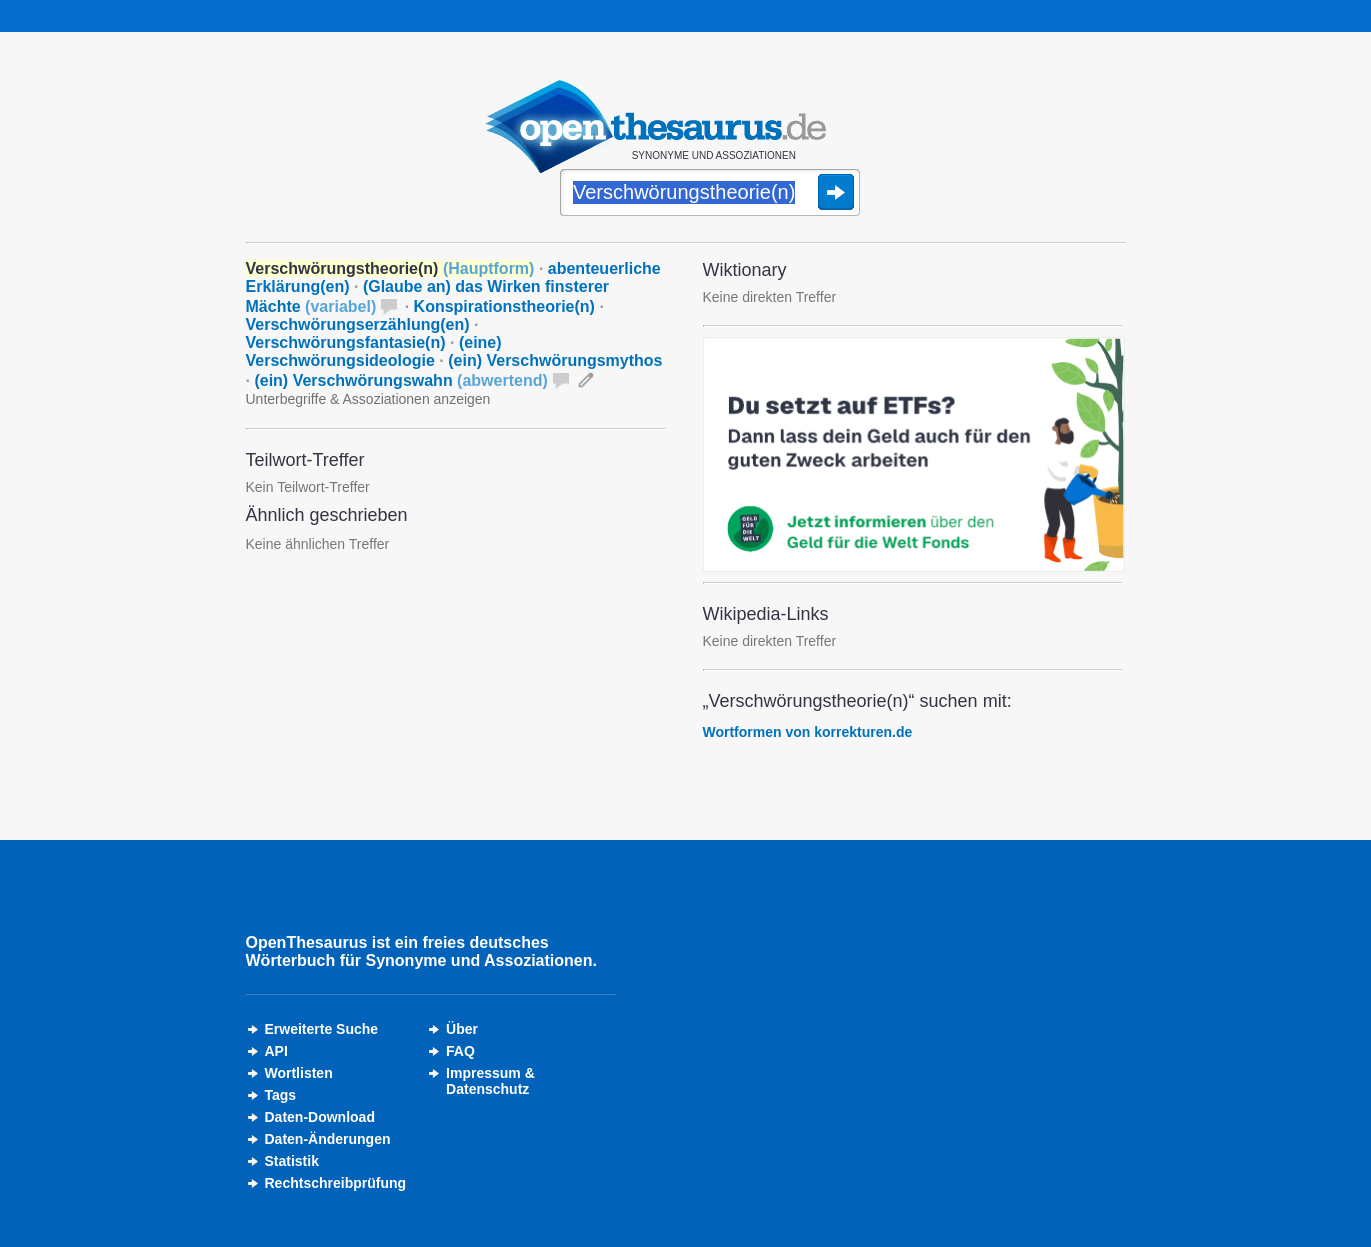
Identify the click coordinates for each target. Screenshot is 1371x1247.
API (276, 1051)
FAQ (460, 1051)
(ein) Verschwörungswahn (400, 380)
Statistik (292, 1161)
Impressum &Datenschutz (490, 1081)
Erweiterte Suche (322, 1029)
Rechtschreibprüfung (336, 1183)
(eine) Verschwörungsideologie (374, 351)
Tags (281, 1095)
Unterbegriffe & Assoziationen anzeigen (368, 399)
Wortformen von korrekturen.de (808, 732)
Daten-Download (320, 1117)
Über (462, 1029)
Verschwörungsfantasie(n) (346, 342)
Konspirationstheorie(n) (504, 306)
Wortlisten (299, 1073)
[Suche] (710, 194)
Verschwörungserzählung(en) (358, 324)
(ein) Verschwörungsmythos (555, 360)
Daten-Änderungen (328, 1139)
